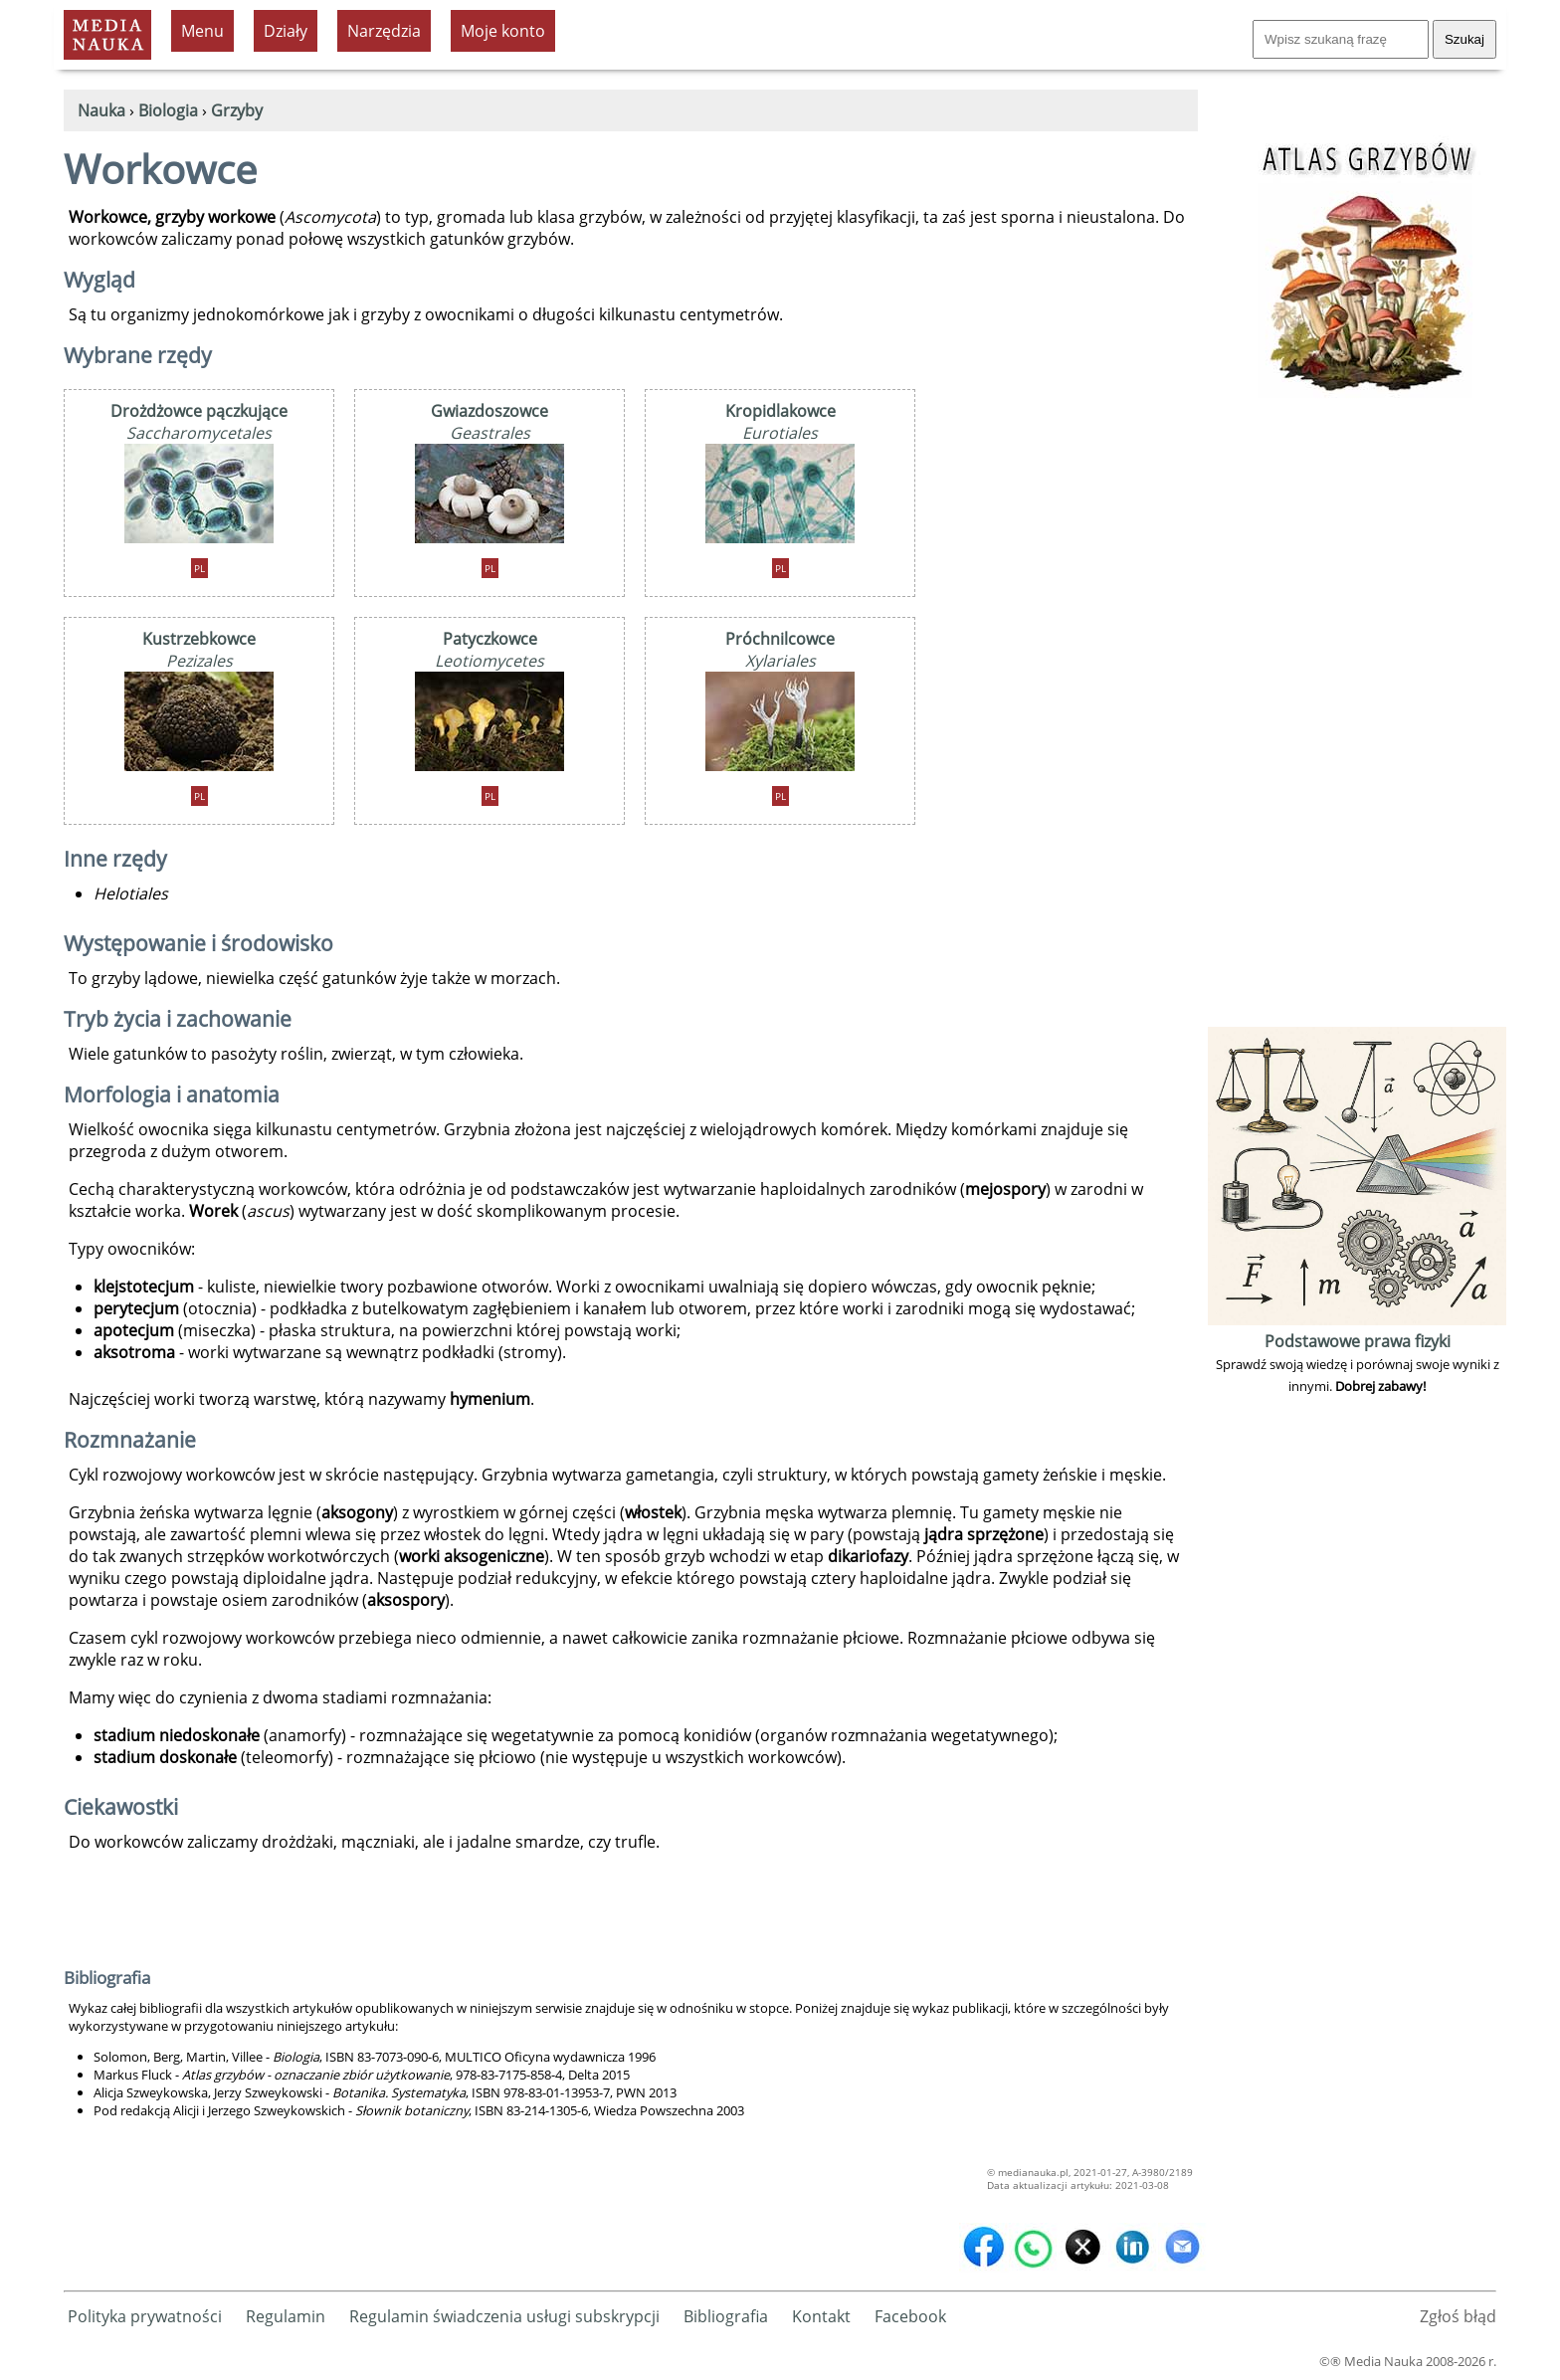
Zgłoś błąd (1458, 2316)
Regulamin (285, 2316)
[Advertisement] (1357, 723)
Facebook (910, 2316)
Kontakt (821, 2316)
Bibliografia (725, 2316)
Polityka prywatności (145, 2316)
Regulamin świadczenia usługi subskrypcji (504, 2316)
